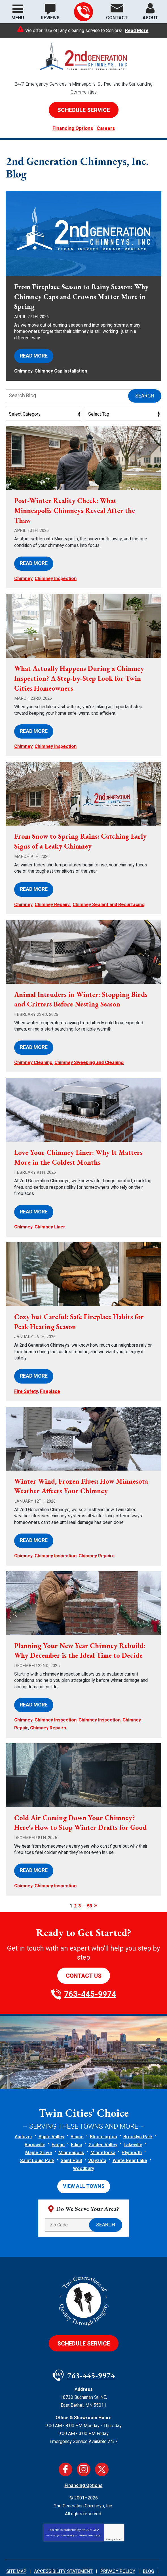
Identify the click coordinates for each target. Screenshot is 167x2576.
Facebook (65, 2438)
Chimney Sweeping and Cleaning (89, 1049)
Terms (119, 2508)
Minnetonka (102, 2123)
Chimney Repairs (53, 894)
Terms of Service (87, 2504)
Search (144, 393)
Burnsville (35, 2115)
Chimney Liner (50, 1211)
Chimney (23, 369)
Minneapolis (71, 2123)
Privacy (109, 2508)
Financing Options (72, 128)
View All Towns (83, 2156)
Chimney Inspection (56, 574)
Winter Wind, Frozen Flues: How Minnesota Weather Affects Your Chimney (80, 1467)
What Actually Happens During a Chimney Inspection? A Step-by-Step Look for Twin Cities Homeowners (82, 673)
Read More (137, 30)
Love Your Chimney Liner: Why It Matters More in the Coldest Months (80, 1143)
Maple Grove (38, 2123)
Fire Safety (26, 1372)
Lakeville (133, 2115)
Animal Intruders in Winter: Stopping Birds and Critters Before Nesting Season (79, 988)
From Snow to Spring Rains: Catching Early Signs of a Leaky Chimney (74, 833)
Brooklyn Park (138, 2107)
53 (89, 1877)
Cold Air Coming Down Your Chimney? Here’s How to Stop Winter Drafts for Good (83, 1796)
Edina (76, 2115)
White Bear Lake (130, 2130)
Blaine (77, 2107)
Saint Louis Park (37, 2130)
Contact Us (84, 1946)
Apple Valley (51, 2107)
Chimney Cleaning (33, 1049)
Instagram (83, 2438)
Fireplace (50, 1372)
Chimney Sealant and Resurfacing (109, 894)
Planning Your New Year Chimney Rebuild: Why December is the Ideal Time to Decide (83, 1628)
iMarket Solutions (88, 2557)
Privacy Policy (67, 2504)
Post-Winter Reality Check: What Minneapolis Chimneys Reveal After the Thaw (77, 508)
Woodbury (83, 2138)
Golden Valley (102, 2115)
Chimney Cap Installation (61, 369)
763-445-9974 (83, 12)
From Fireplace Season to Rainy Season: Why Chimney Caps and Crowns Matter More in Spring (77, 296)
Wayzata (97, 2130)
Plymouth (132, 2123)
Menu (17, 17)
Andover (23, 2107)
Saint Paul (71, 2130)
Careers (106, 128)
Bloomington (103, 2107)
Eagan (58, 2115)
